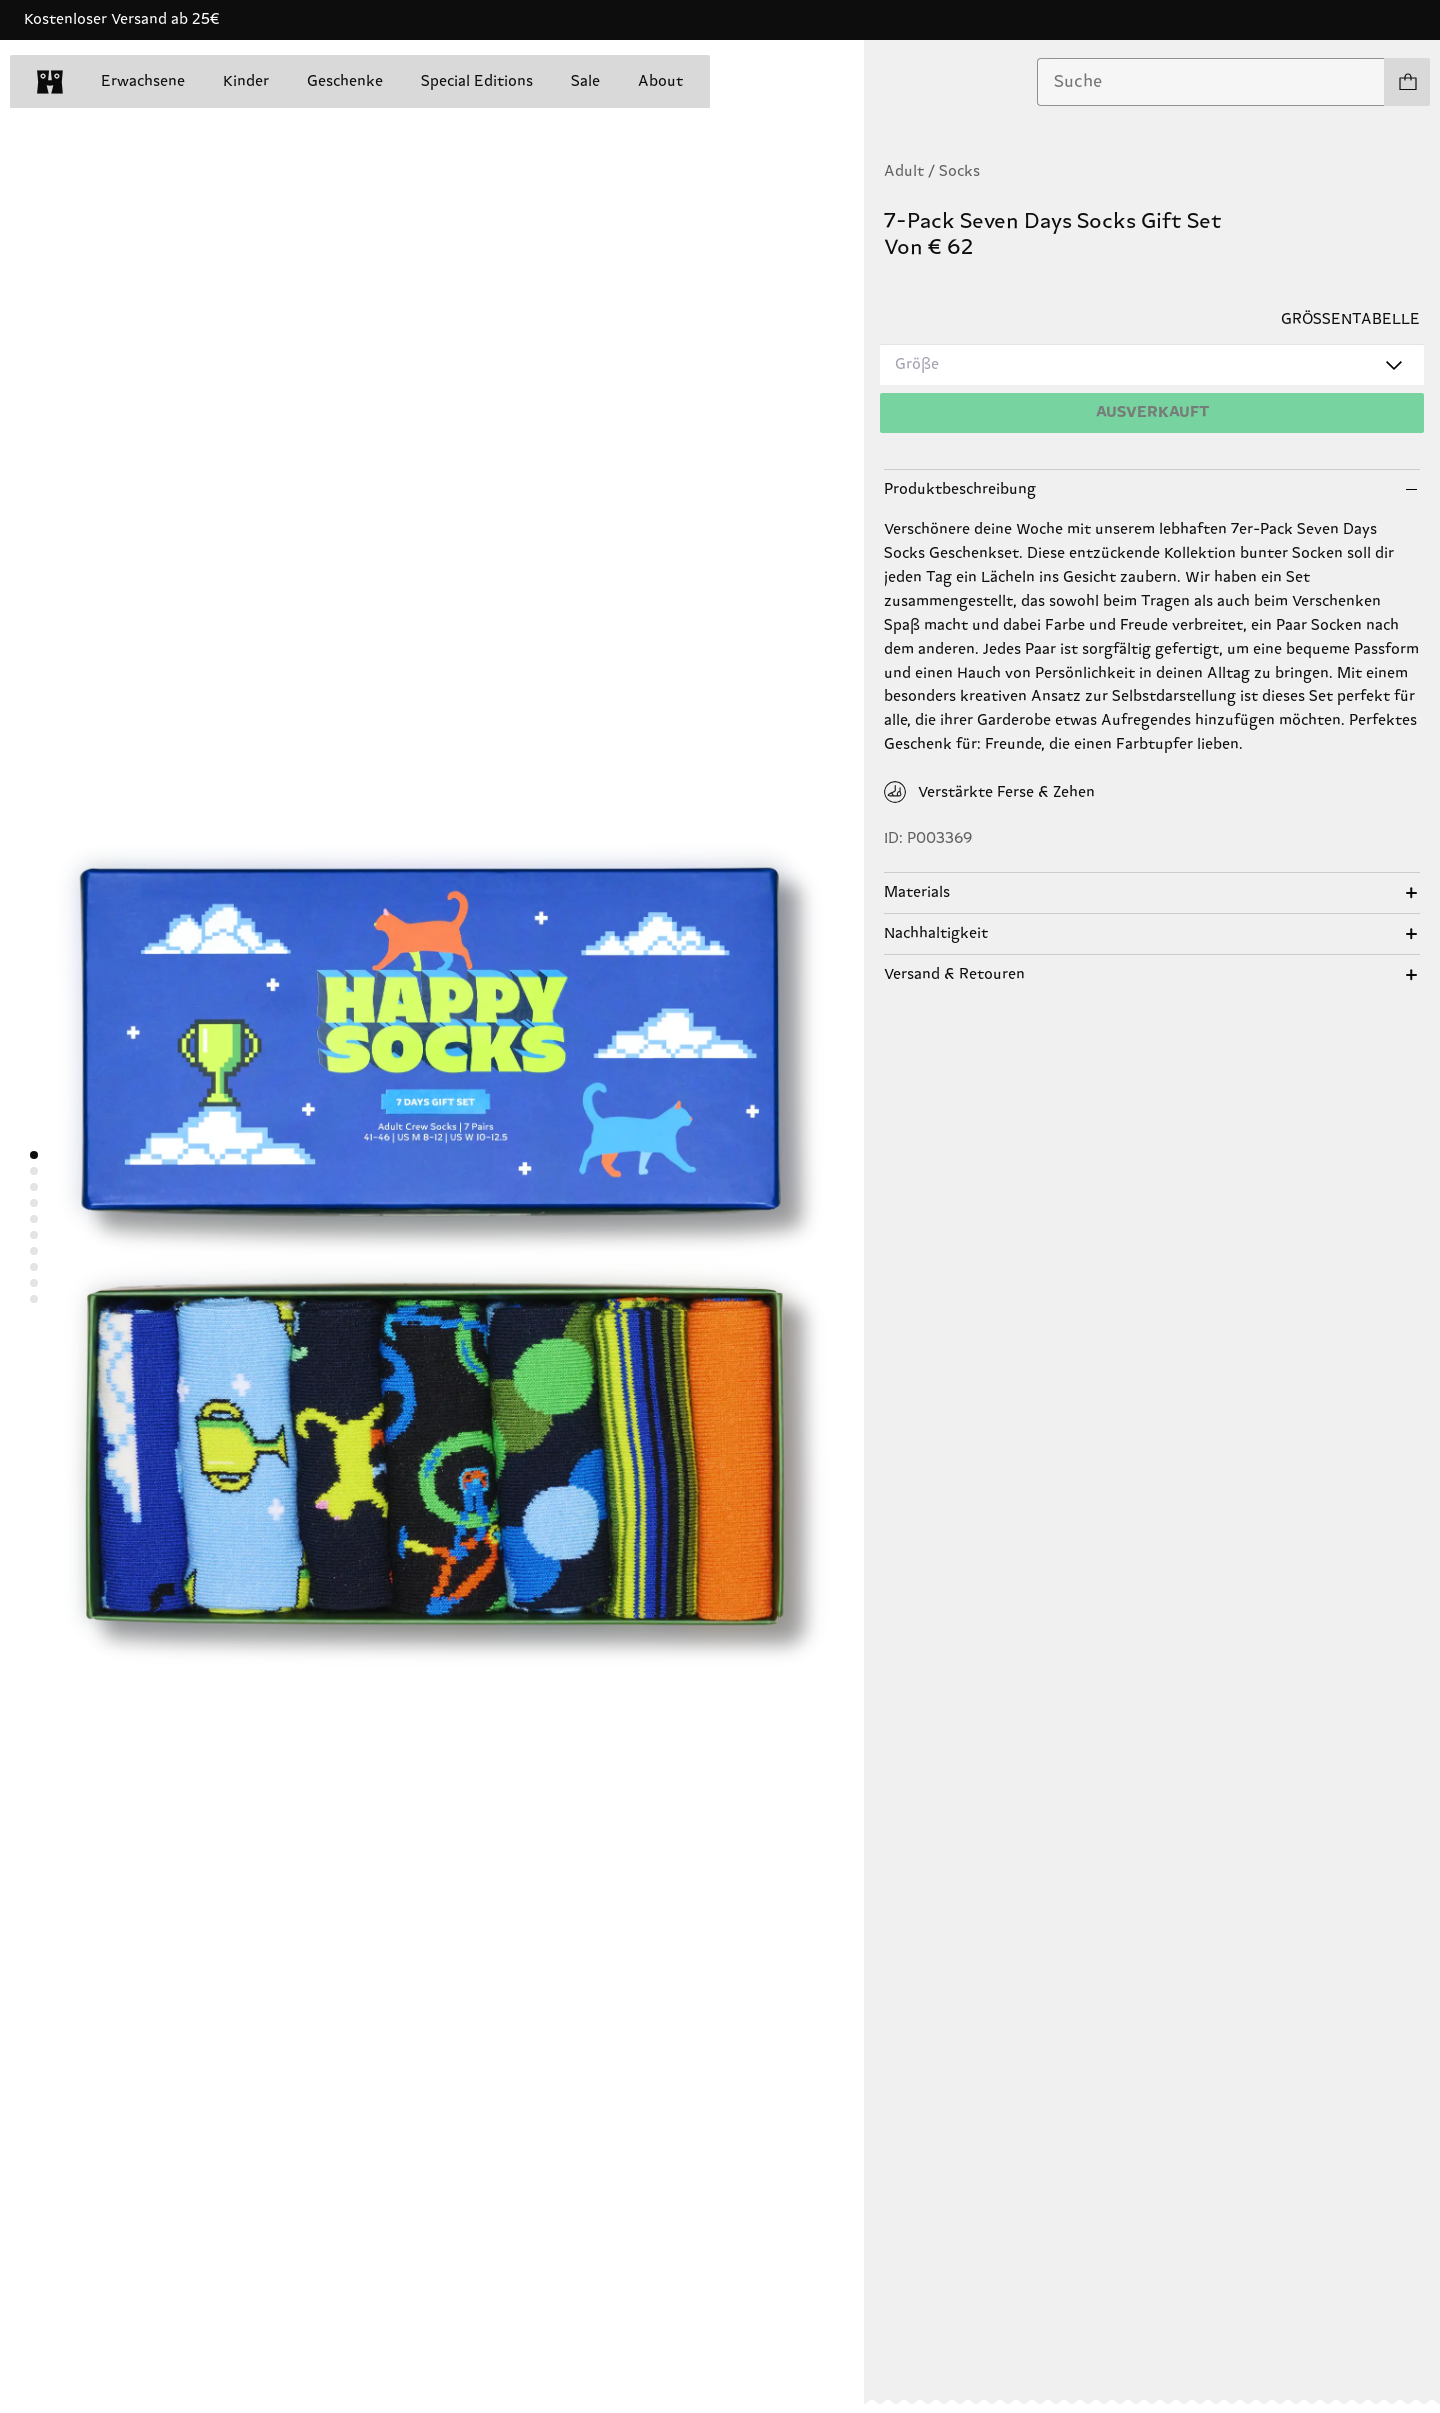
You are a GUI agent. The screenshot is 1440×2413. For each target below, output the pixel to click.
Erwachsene (143, 81)
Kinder (246, 81)
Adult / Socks (932, 171)
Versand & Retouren (954, 974)
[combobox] (1211, 82)
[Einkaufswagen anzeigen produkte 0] (1407, 82)
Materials (917, 892)
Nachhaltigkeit (936, 933)
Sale (585, 81)
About (660, 81)
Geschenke (345, 81)
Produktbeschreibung (960, 489)
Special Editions (477, 81)
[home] (50, 82)
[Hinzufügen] (1152, 413)
